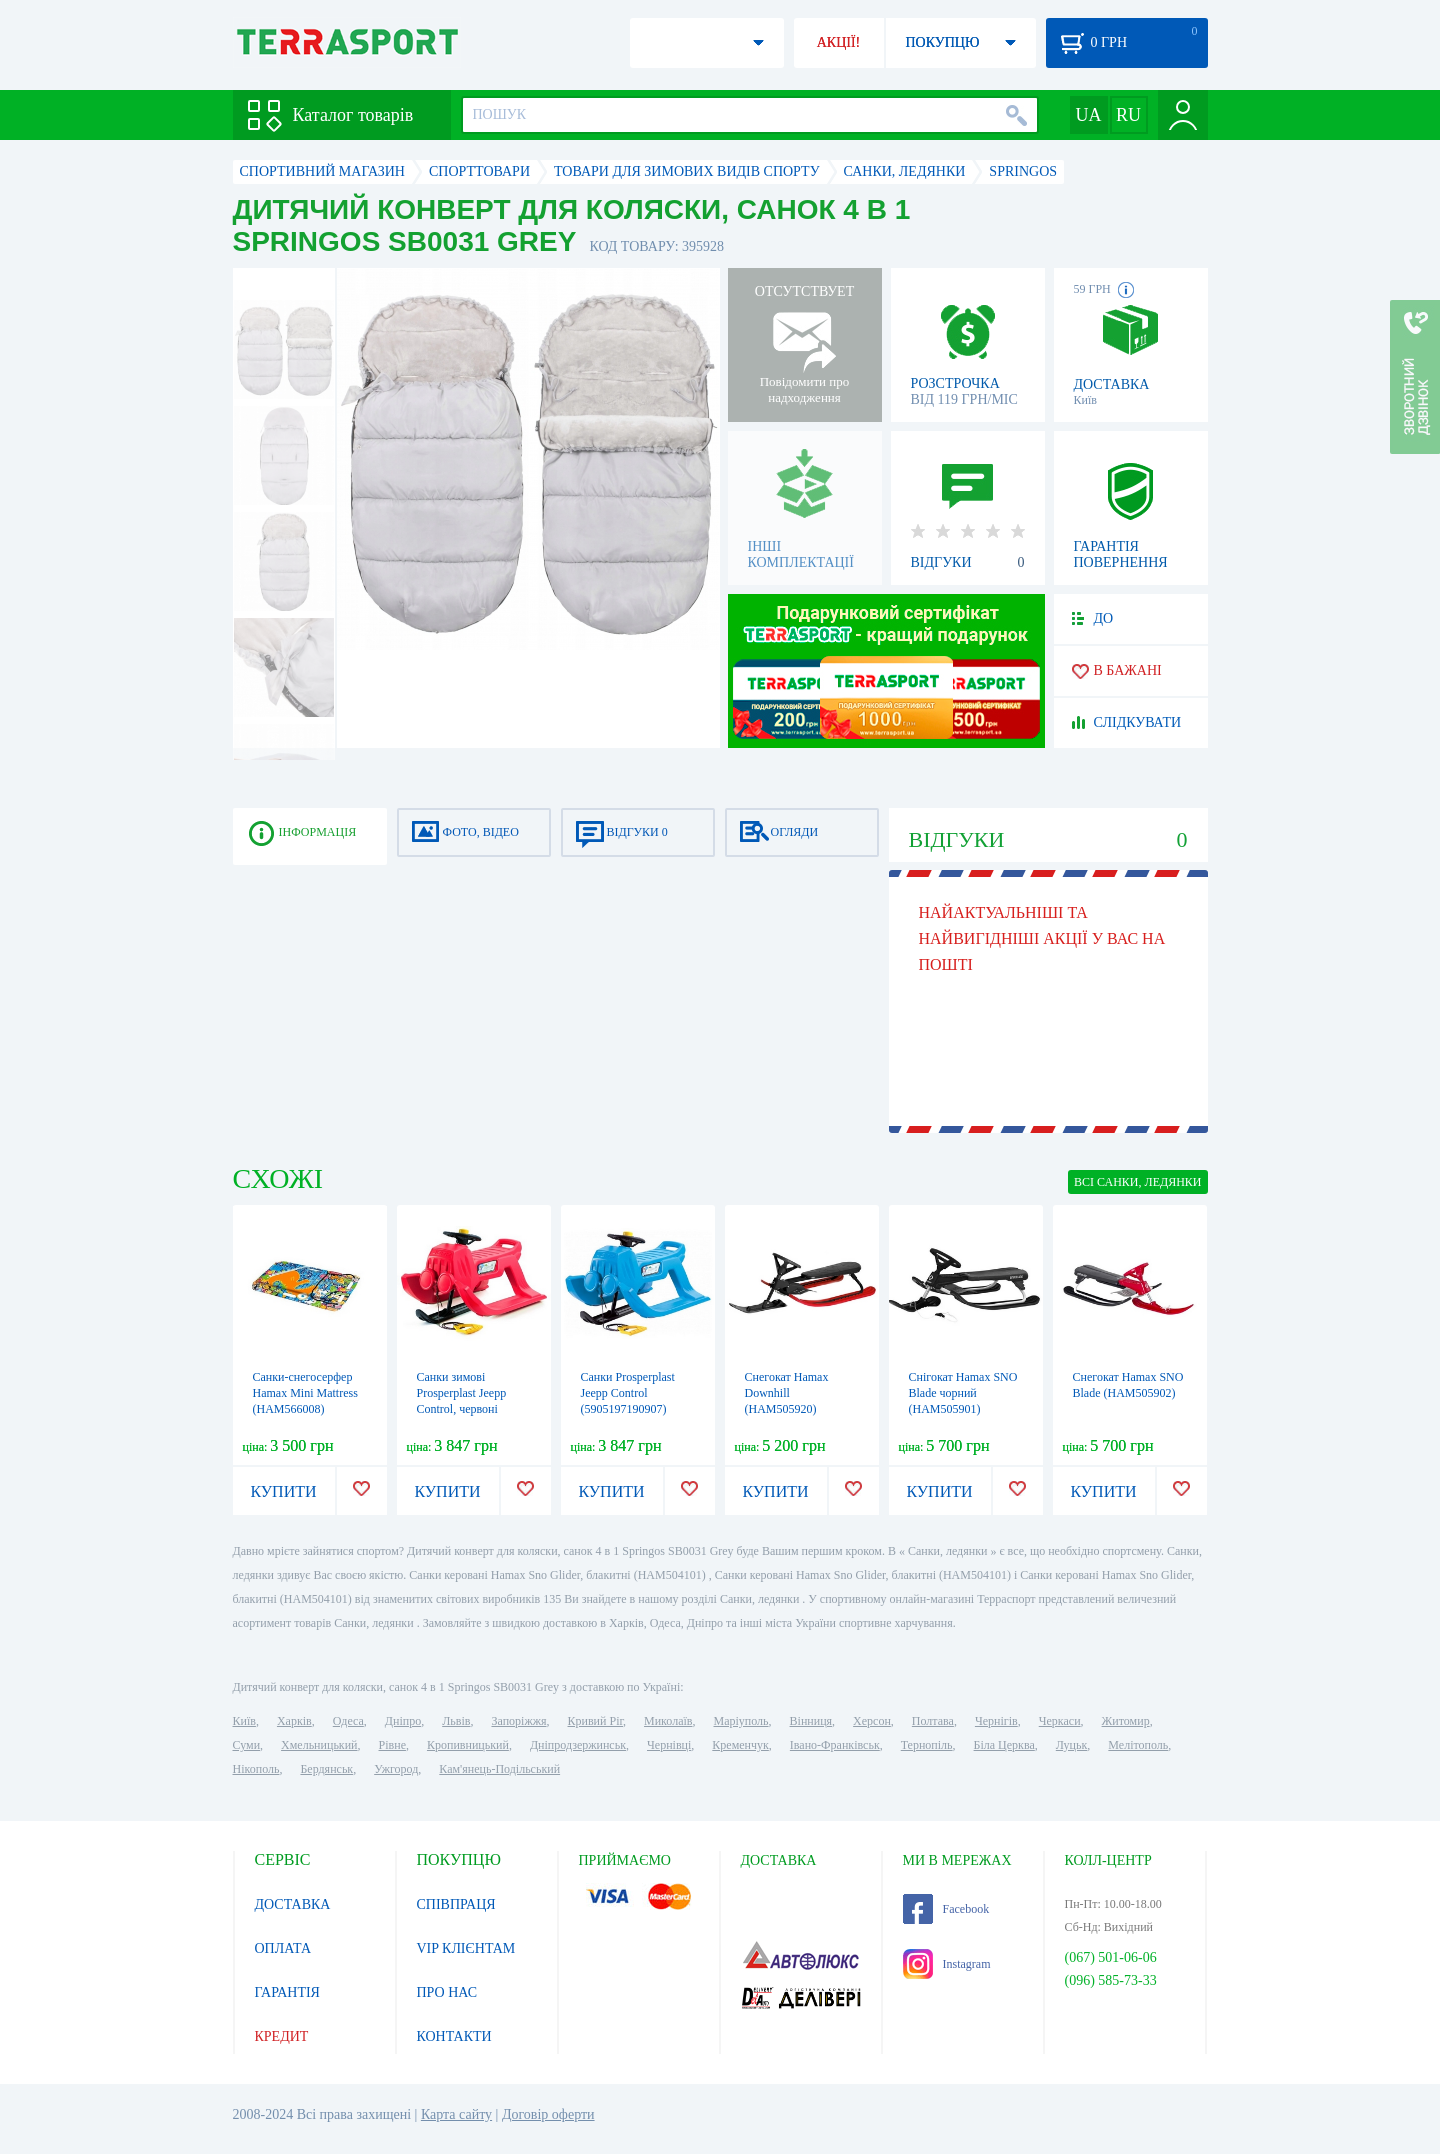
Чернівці (669, 1745)
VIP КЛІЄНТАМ (466, 1948)
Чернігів (996, 1721)
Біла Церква (1004, 1745)
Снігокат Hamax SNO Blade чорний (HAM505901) (963, 1393)
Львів (456, 1721)
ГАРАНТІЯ (287, 1992)
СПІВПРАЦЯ (456, 1904)
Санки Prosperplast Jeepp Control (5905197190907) (628, 1393)
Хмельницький (319, 1745)
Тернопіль (927, 1745)
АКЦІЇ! (839, 42)
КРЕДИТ (282, 2036)
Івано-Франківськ (835, 1745)
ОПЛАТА (283, 1948)
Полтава (933, 1721)
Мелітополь (1138, 1745)
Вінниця (811, 1721)
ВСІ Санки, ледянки (1137, 1182)
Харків (294, 1721)
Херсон (872, 1721)
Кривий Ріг (596, 1721)
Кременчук (740, 1745)
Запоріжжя (518, 1721)
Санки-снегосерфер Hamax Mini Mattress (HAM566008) (305, 1393)
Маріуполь (741, 1721)
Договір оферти (548, 2114)
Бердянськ (326, 1769)
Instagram (947, 1964)
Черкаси (1060, 1721)
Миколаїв (668, 1721)
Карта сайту (456, 2114)
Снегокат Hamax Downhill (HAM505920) (787, 1393)
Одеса (348, 1721)
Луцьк (1072, 1745)
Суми (247, 1745)
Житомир (1126, 1721)
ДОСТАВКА (293, 1904)
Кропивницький (468, 1745)
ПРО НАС (447, 1992)
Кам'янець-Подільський (499, 1769)
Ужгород (396, 1769)
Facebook (946, 1909)
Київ (244, 1721)
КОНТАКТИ (454, 2036)
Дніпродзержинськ (578, 1745)
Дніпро (403, 1721)
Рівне (392, 1745)
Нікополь (256, 1769)
